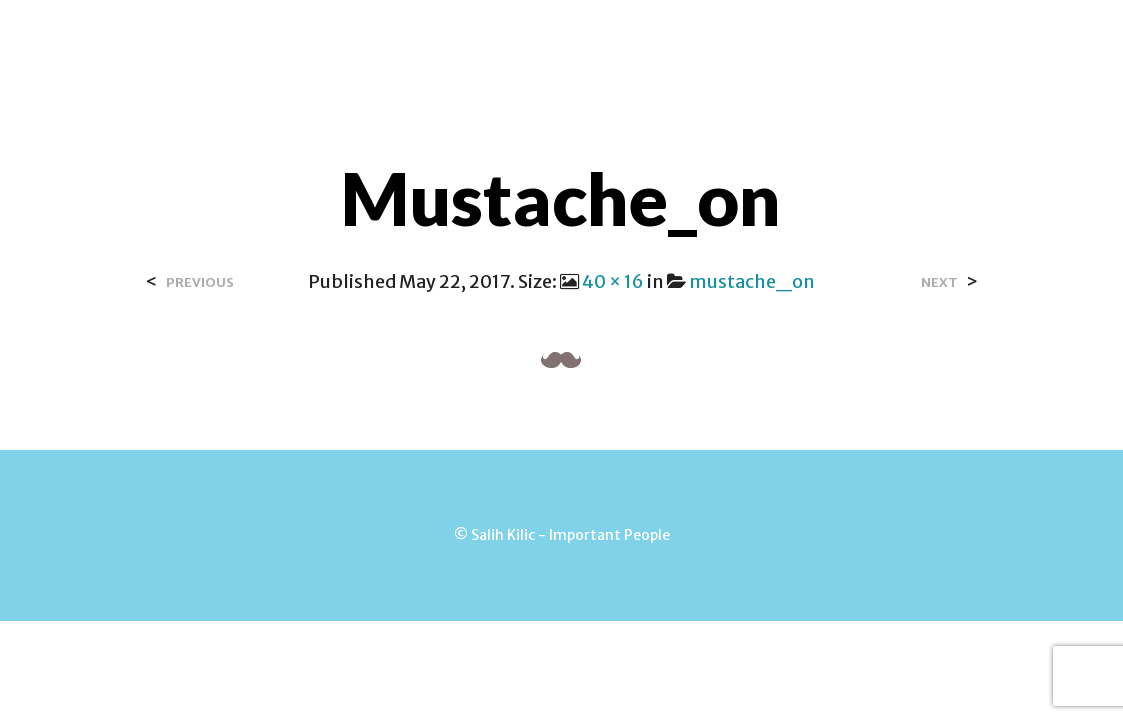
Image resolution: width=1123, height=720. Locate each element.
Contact (582, 39)
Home (370, 39)
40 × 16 (613, 281)
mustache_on (752, 281)
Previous (200, 282)
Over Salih (469, 39)
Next (939, 282)
